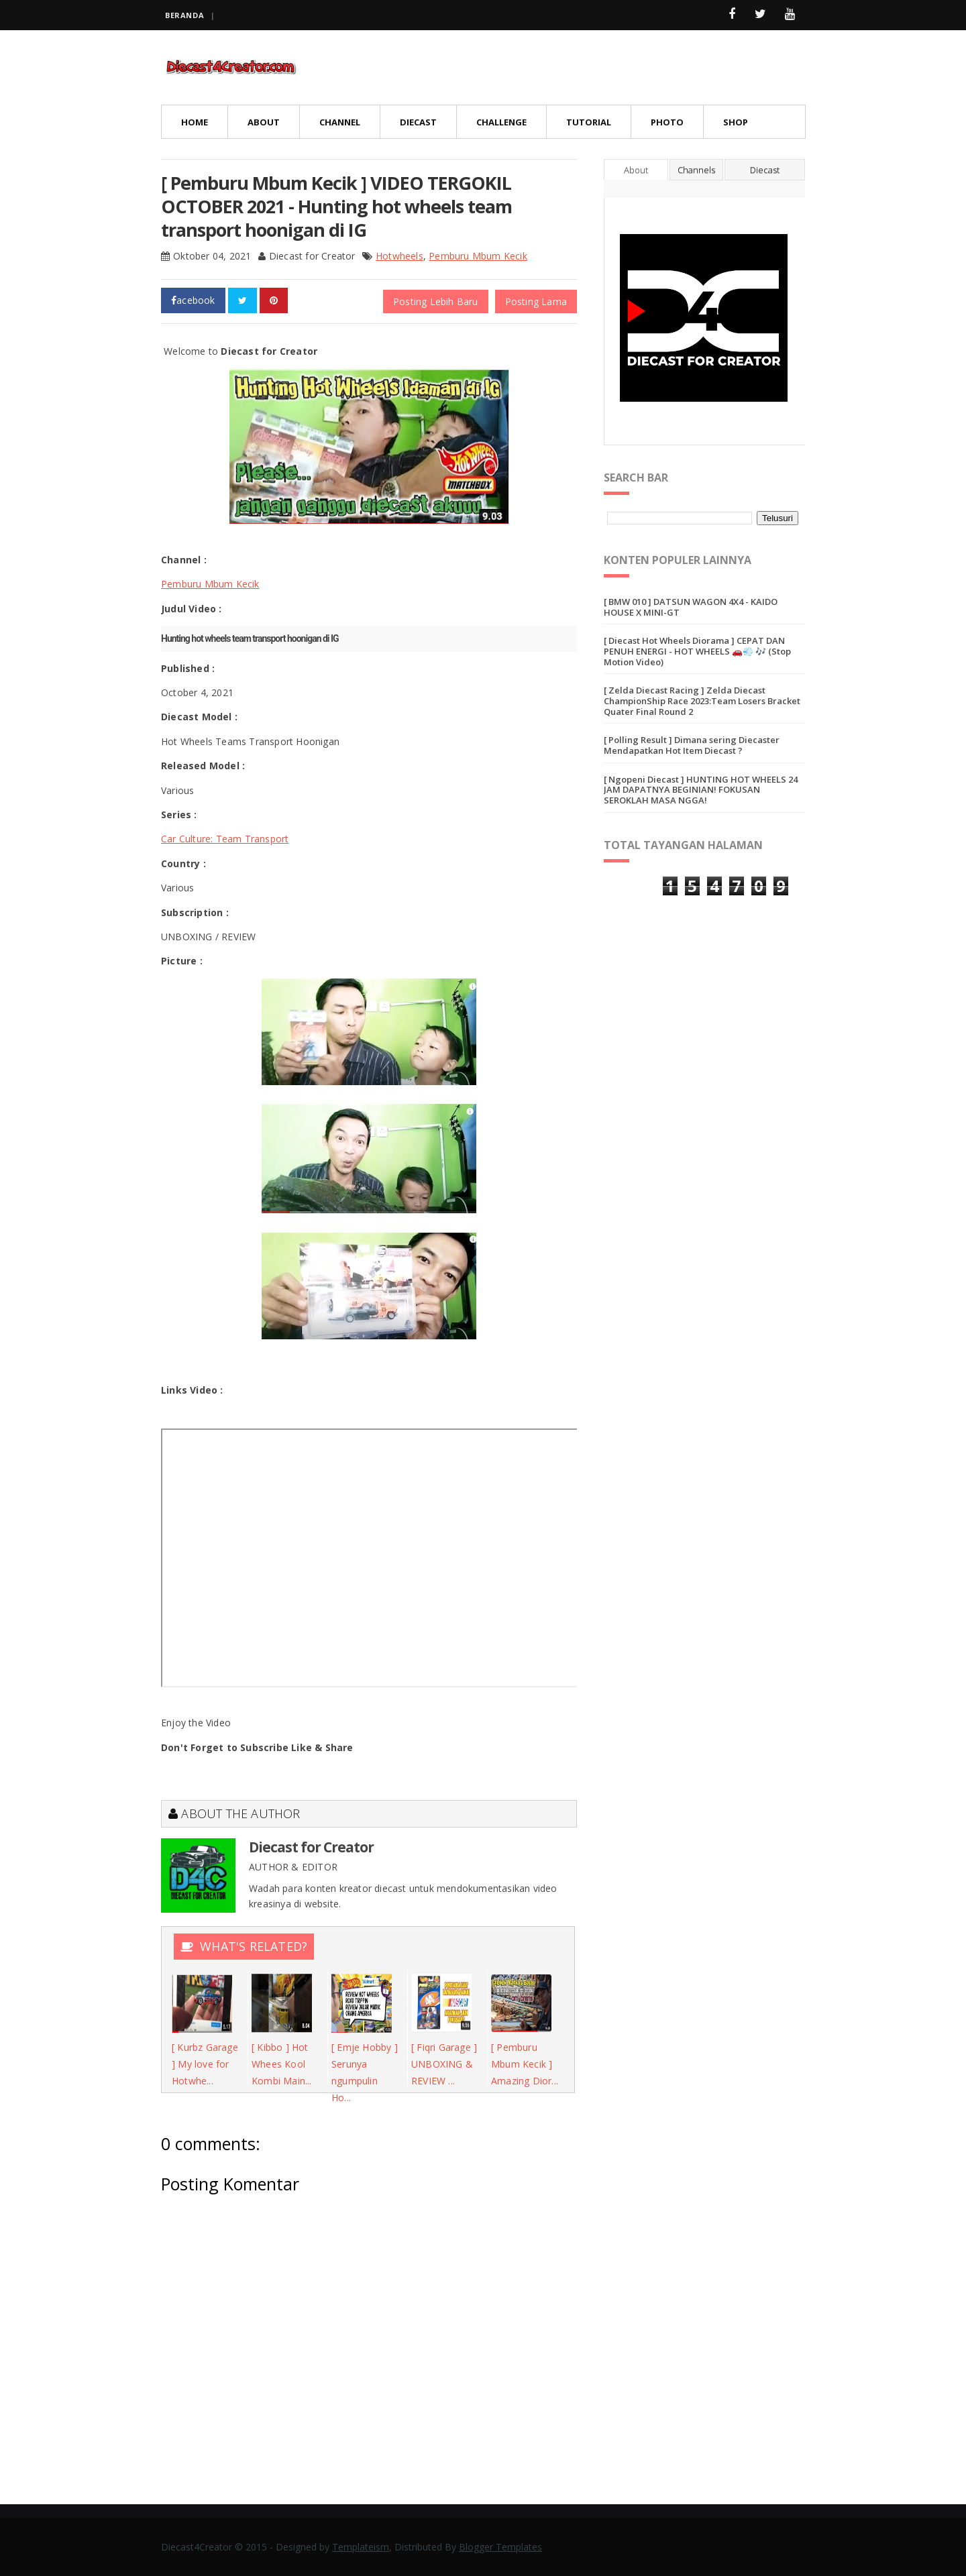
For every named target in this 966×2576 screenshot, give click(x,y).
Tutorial (588, 122)
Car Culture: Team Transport (224, 838)
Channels (696, 170)
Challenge (501, 122)
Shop (735, 122)
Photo (667, 122)
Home (194, 122)
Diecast (418, 122)
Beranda (184, 15)
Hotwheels (399, 255)
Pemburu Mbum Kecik (478, 255)
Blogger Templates (500, 2546)
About (264, 122)
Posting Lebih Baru (435, 301)
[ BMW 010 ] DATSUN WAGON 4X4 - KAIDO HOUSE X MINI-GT (690, 607)
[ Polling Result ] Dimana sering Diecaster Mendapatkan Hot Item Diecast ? (692, 745)
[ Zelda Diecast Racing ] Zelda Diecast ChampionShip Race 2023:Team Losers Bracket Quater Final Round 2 (702, 700)
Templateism (360, 2546)
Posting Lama (536, 301)
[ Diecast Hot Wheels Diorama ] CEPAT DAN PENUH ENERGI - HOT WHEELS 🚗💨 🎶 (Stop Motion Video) (697, 650)
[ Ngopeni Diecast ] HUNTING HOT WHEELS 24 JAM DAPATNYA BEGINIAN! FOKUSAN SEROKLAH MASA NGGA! (701, 789)
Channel (339, 122)
